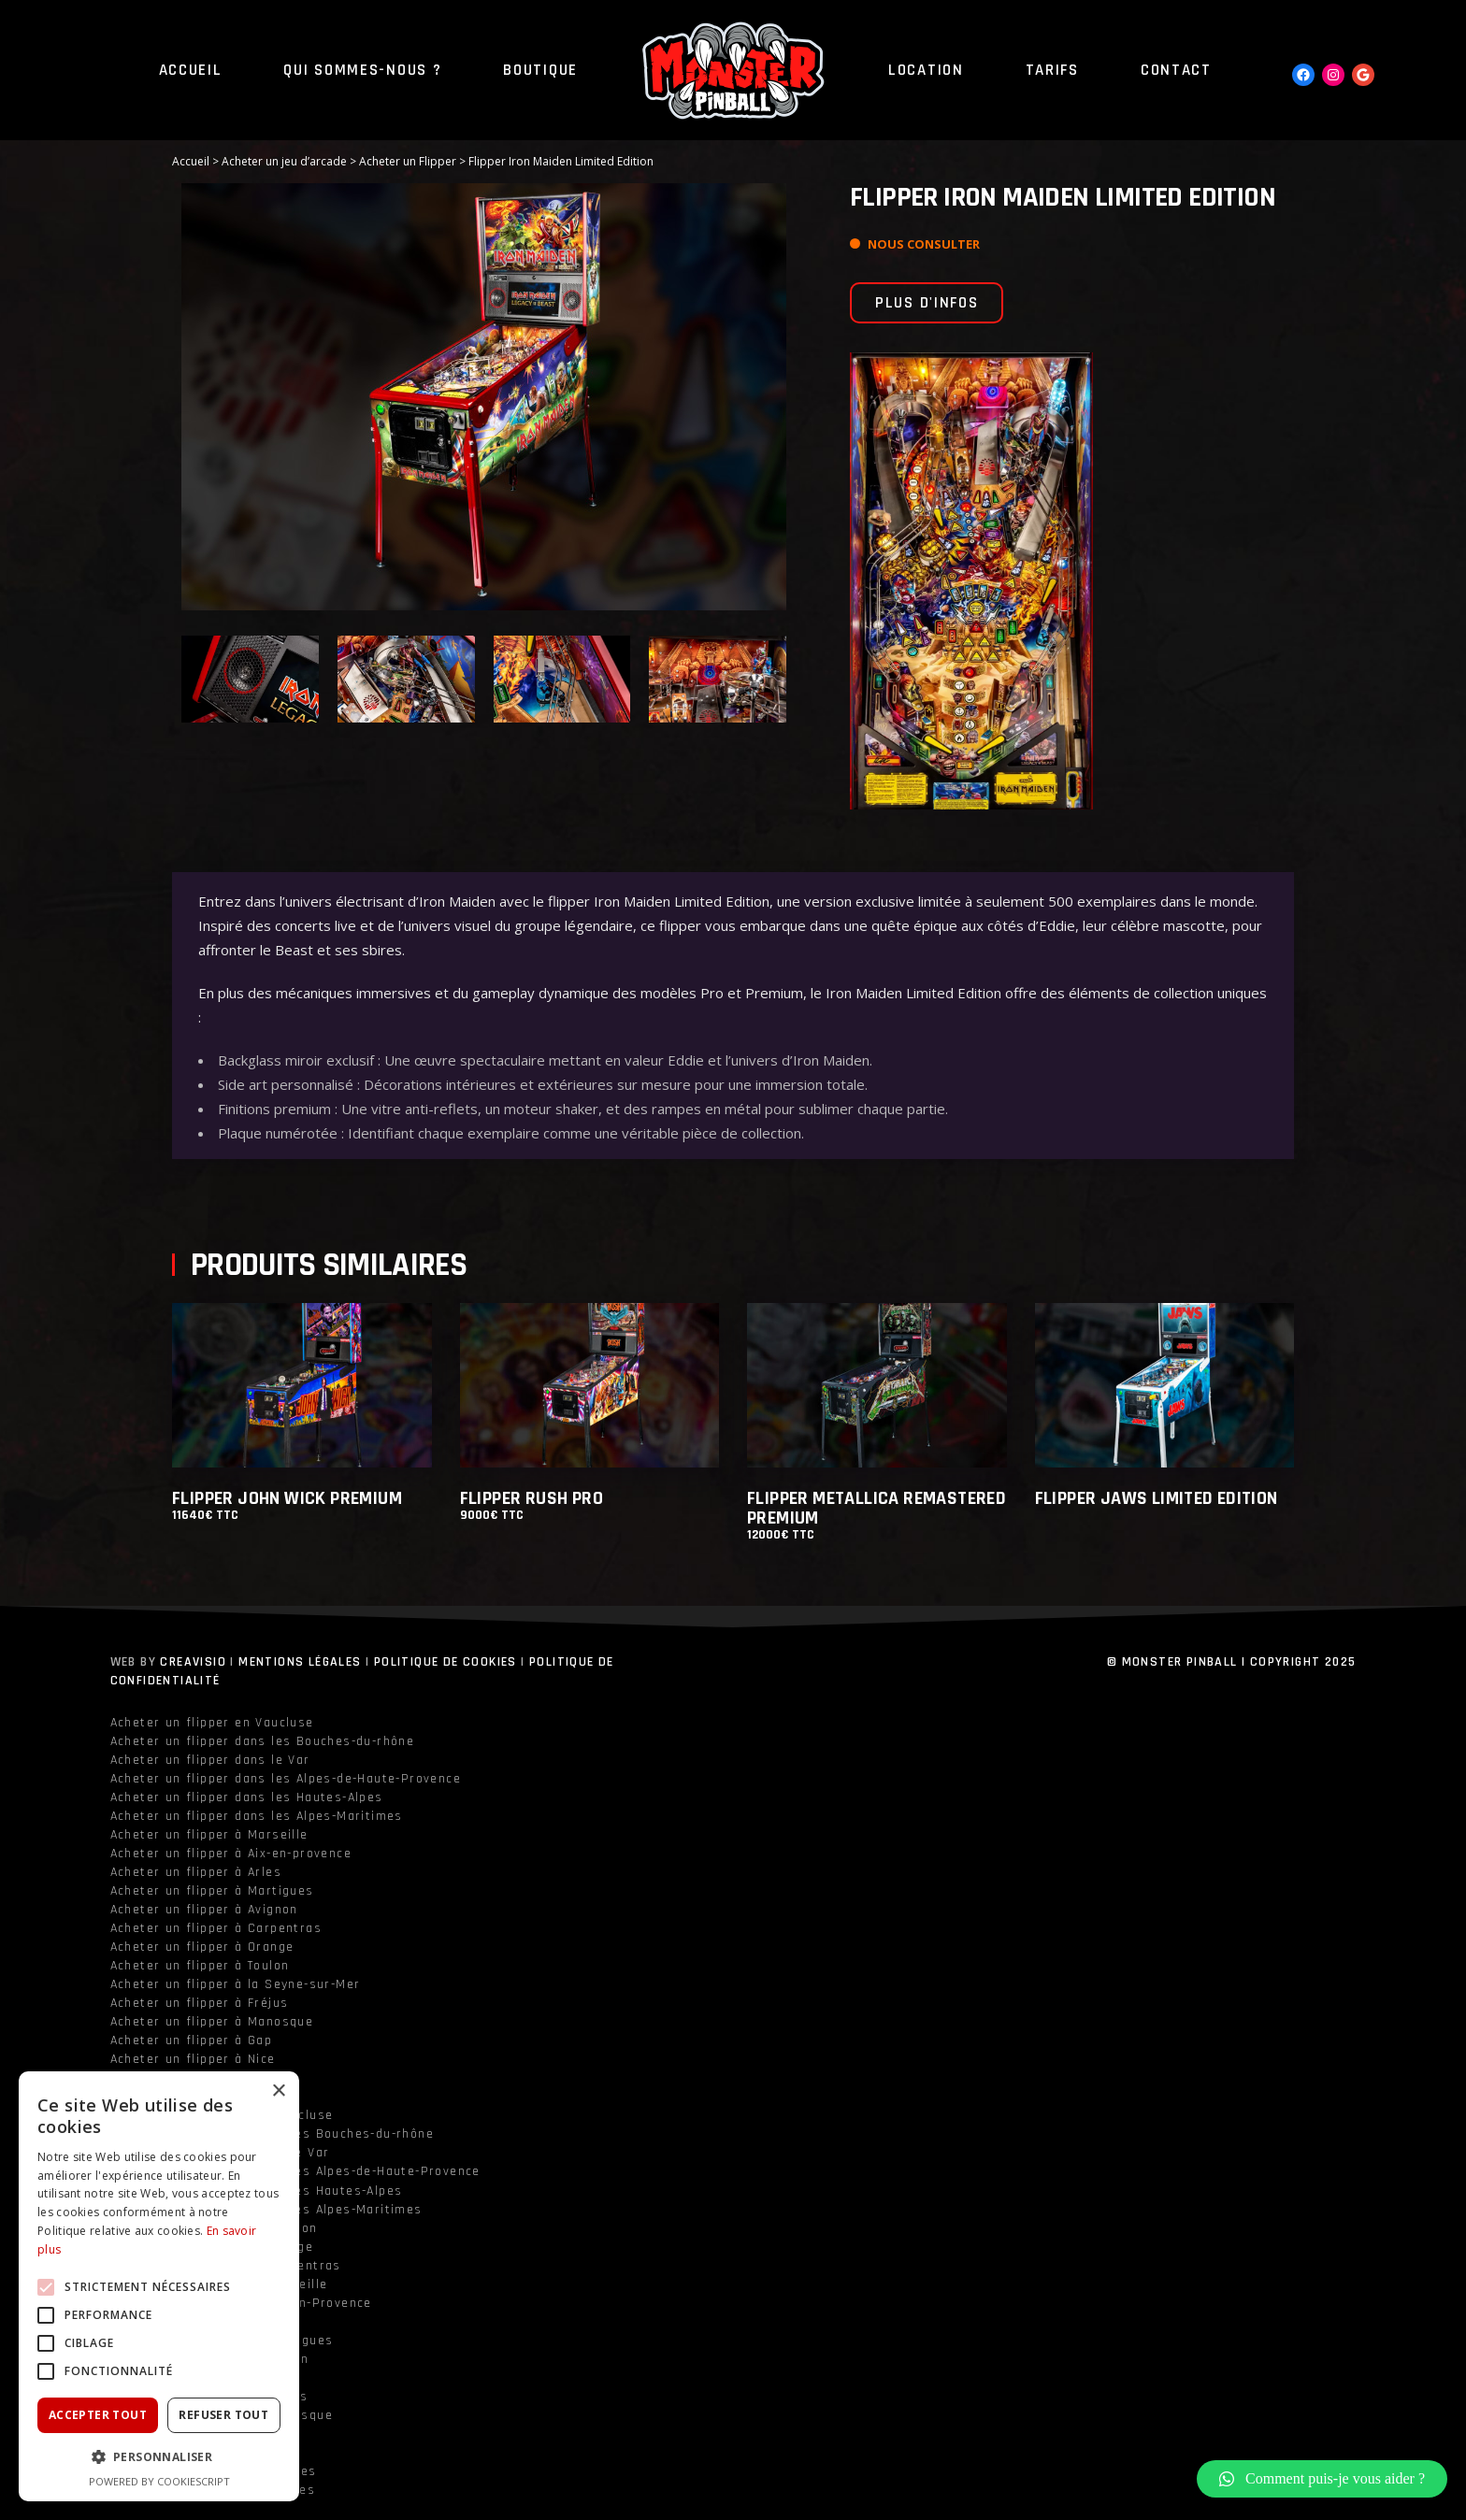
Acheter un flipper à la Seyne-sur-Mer (235, 1984)
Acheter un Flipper (407, 161)
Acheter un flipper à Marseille (209, 1834)
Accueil (190, 161)
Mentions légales (299, 1662)
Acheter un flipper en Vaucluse (212, 1722)
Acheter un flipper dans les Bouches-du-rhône (262, 1741)
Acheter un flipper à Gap (191, 2040)
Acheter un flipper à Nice (193, 2059)
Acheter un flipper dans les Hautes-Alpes (246, 1797)
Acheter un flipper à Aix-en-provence (231, 1853)
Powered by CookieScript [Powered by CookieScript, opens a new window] (159, 2481)
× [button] (278, 2091)
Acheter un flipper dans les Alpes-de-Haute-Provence (285, 1778)
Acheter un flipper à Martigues (212, 1891)
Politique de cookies (445, 1662)
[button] (1322, 2479)
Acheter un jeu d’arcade (284, 161)
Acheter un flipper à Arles (195, 1872)
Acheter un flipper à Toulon (200, 1965)
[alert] (159, 2286)
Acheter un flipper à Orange (202, 1947)
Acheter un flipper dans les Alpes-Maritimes (256, 1816)
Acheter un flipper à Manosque (212, 2021)
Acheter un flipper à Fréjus (199, 2003)
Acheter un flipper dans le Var (210, 1760)
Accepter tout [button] (98, 2415)
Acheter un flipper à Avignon (204, 1909)
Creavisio (193, 1662)
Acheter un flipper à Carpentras (216, 1928)
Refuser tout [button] (223, 2415)
